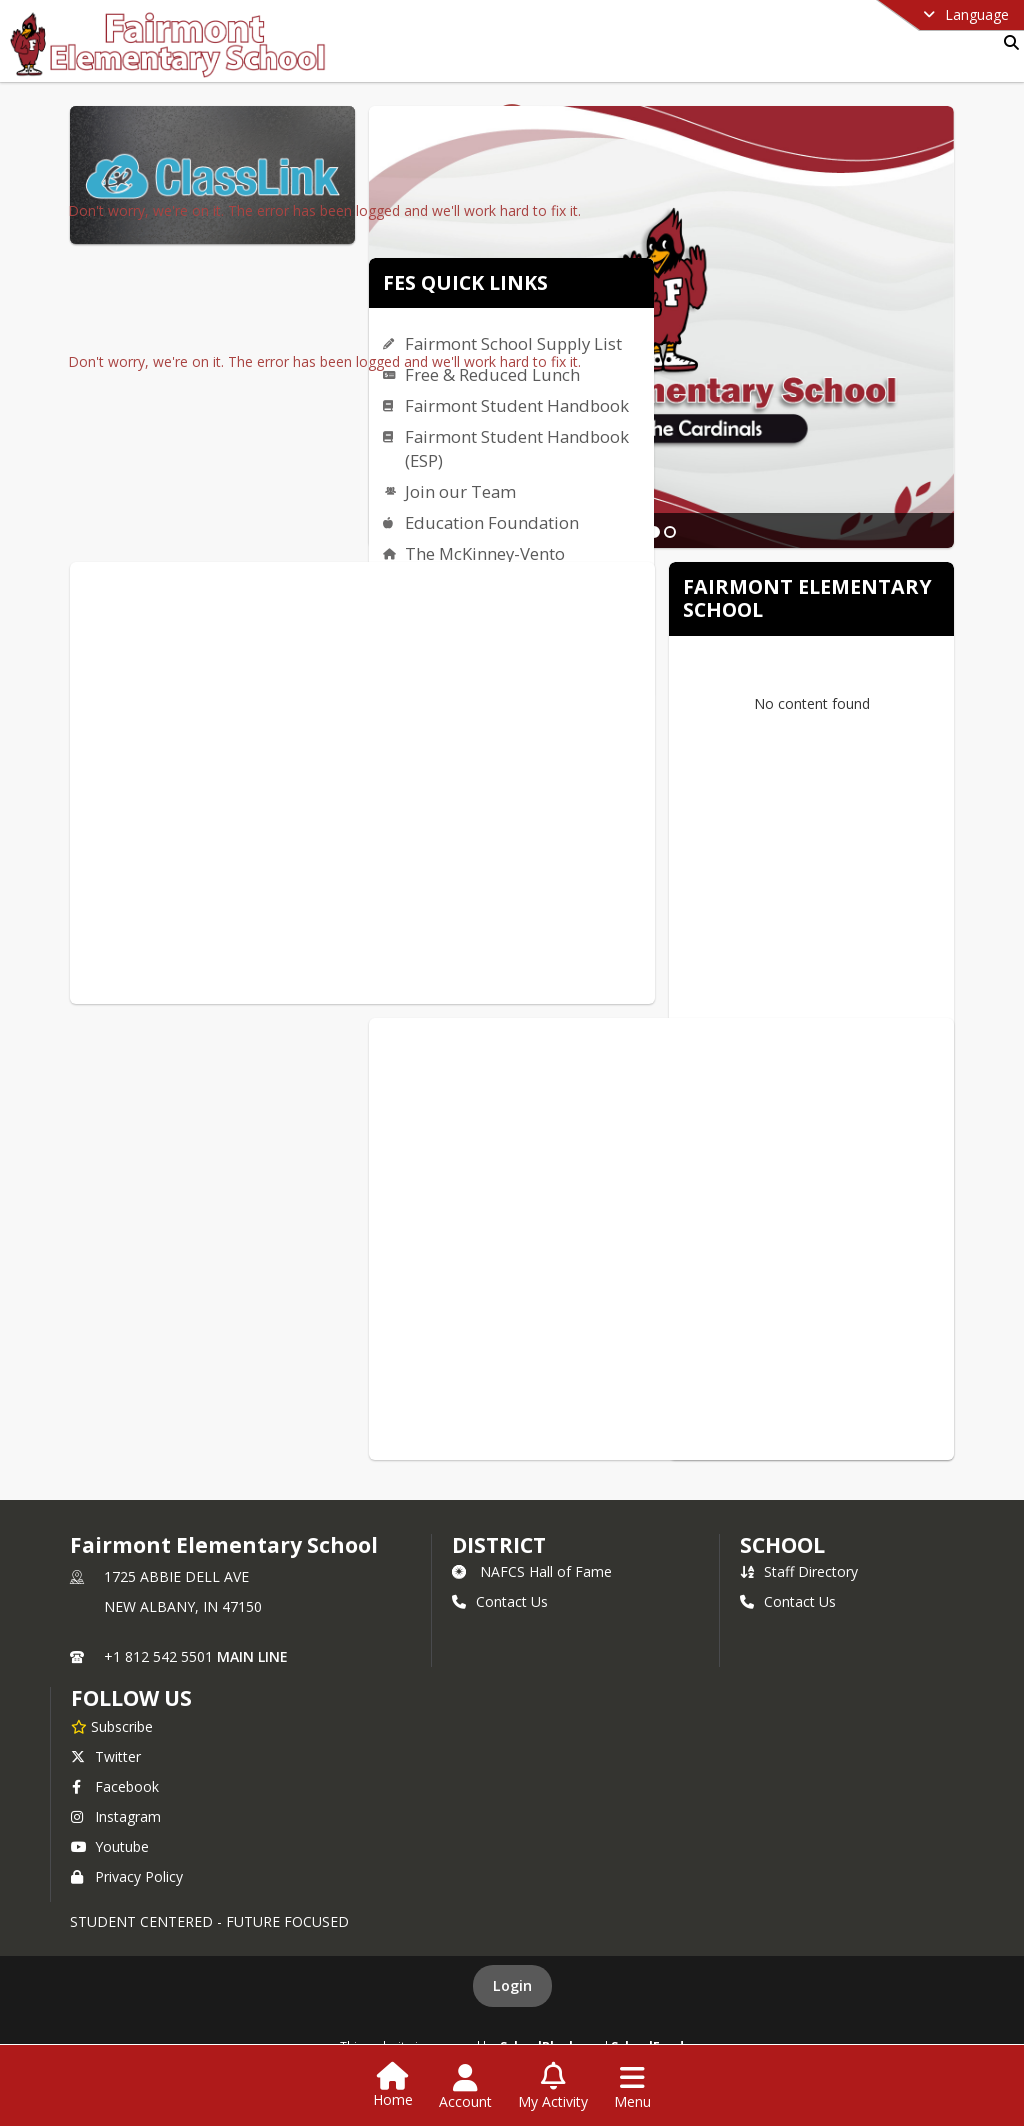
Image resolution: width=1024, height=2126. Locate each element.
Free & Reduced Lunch (492, 374)
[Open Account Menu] (465, 2087)
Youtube (110, 1846)
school (782, 1545)
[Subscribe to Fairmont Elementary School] (112, 1726)
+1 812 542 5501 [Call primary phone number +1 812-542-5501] (158, 1656)
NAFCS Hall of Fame (532, 1571)
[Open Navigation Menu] (632, 2087)
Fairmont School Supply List (513, 343)
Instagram (116, 1816)
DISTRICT (499, 1545)
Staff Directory (799, 1571)
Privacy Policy (127, 1876)
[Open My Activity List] (553, 2087)
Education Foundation (492, 522)
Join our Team (460, 491)
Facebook (115, 1786)
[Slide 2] (670, 532)
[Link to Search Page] (1007, 42)
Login (512, 1985)
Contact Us (500, 1601)
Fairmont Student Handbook (517, 405)
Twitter (106, 1756)
